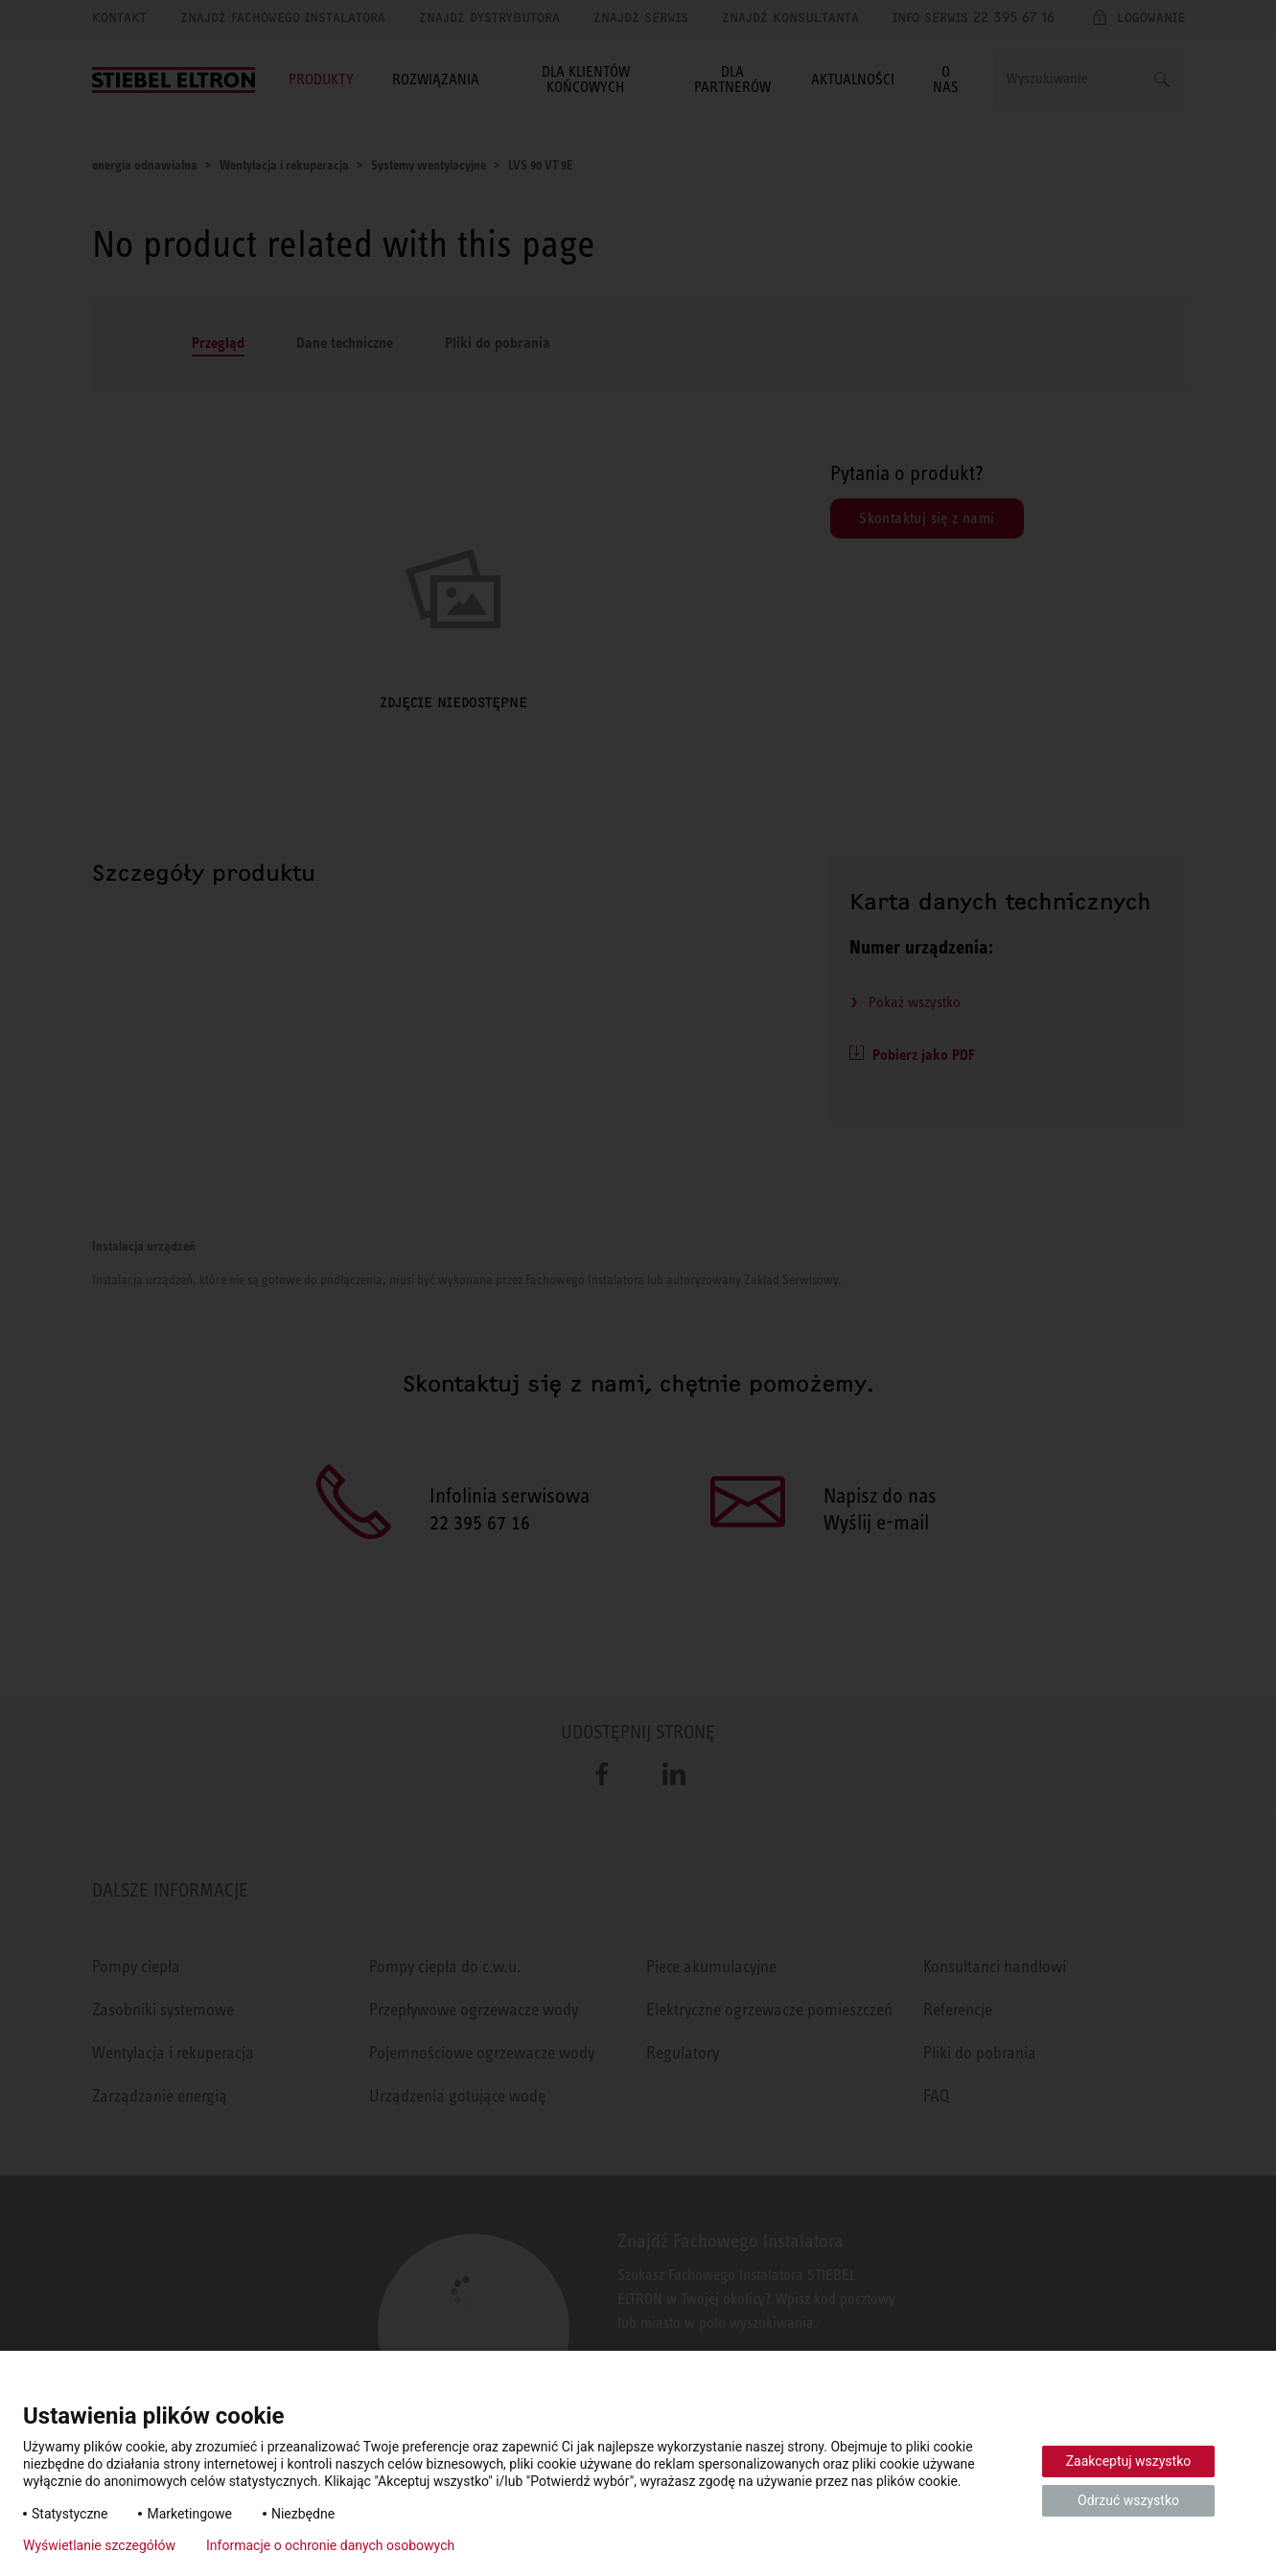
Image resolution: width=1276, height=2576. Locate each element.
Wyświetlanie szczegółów (99, 2545)
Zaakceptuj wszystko (1129, 2461)
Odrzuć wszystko (1128, 2500)
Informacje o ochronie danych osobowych (330, 2545)
